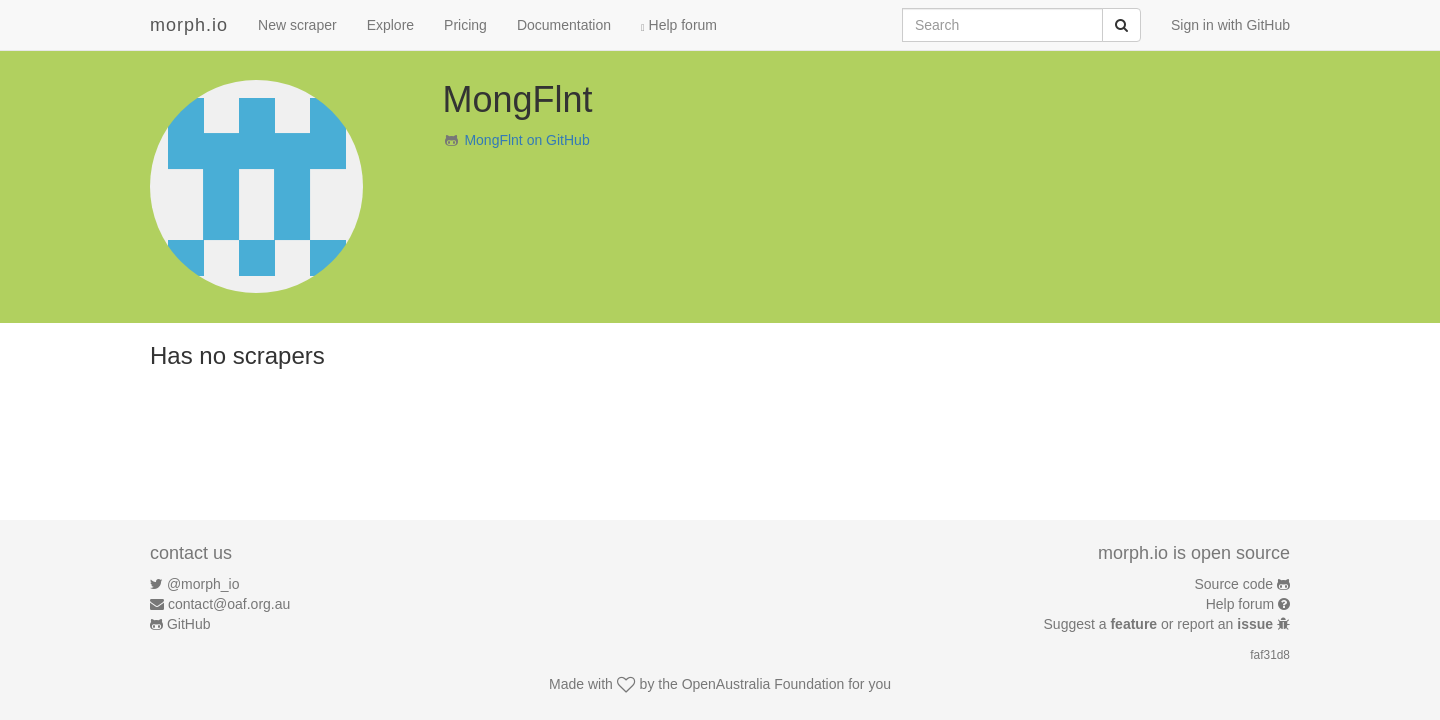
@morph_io (203, 584)
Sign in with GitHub (1230, 25)
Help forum (679, 25)
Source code (1234, 584)
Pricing (465, 25)
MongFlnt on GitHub (526, 140)
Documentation (564, 25)
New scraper (297, 25)
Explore (390, 25)
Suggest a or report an (1160, 624)
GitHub (189, 624)
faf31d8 (1270, 655)
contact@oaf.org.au (229, 604)
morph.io (189, 25)
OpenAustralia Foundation (763, 684)
